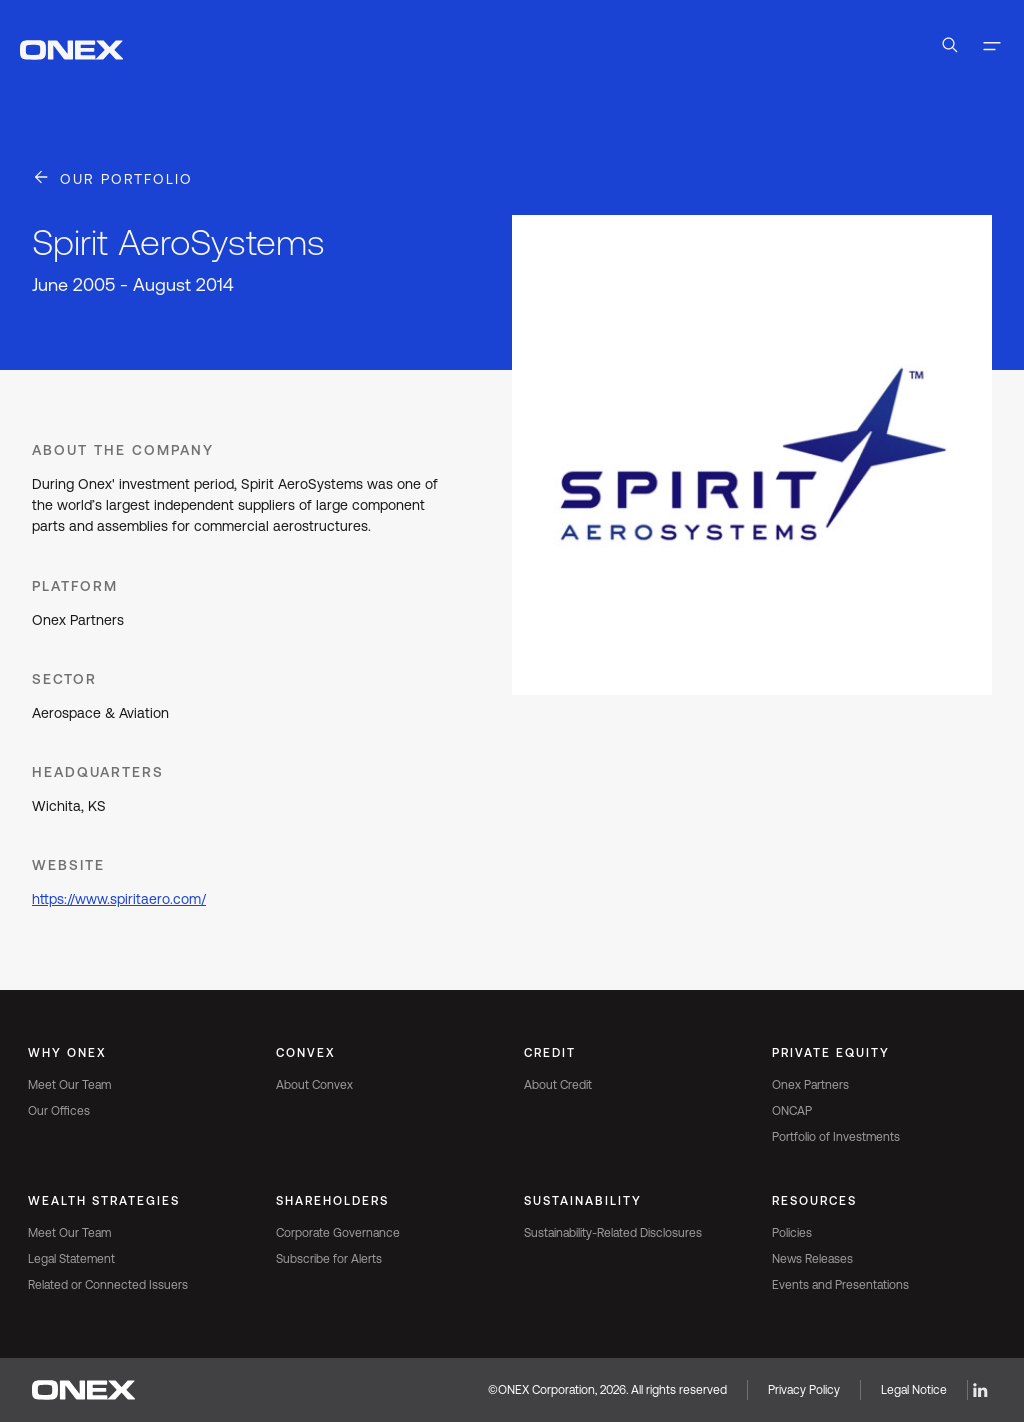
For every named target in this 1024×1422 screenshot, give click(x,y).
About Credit (558, 1085)
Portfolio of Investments (836, 1137)
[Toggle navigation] (992, 48)
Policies (792, 1233)
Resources (814, 1201)
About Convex (314, 1085)
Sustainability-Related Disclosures (613, 1233)
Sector (64, 679)
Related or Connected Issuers (108, 1285)
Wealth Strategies (104, 1201)
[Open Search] (950, 48)
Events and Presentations (840, 1285)
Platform (75, 586)
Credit (550, 1053)
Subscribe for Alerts (329, 1259)
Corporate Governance (338, 1233)
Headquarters (98, 772)
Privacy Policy (804, 1390)
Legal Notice (914, 1390)
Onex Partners (810, 1085)
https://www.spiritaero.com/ (119, 899)
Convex (306, 1053)
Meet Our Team (69, 1085)
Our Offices (59, 1111)
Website (68, 865)
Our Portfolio (126, 179)
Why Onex (67, 1053)
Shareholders (332, 1201)
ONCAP (792, 1111)
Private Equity (831, 1053)
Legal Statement (71, 1259)
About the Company (123, 450)
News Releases (812, 1259)
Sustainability (583, 1201)
